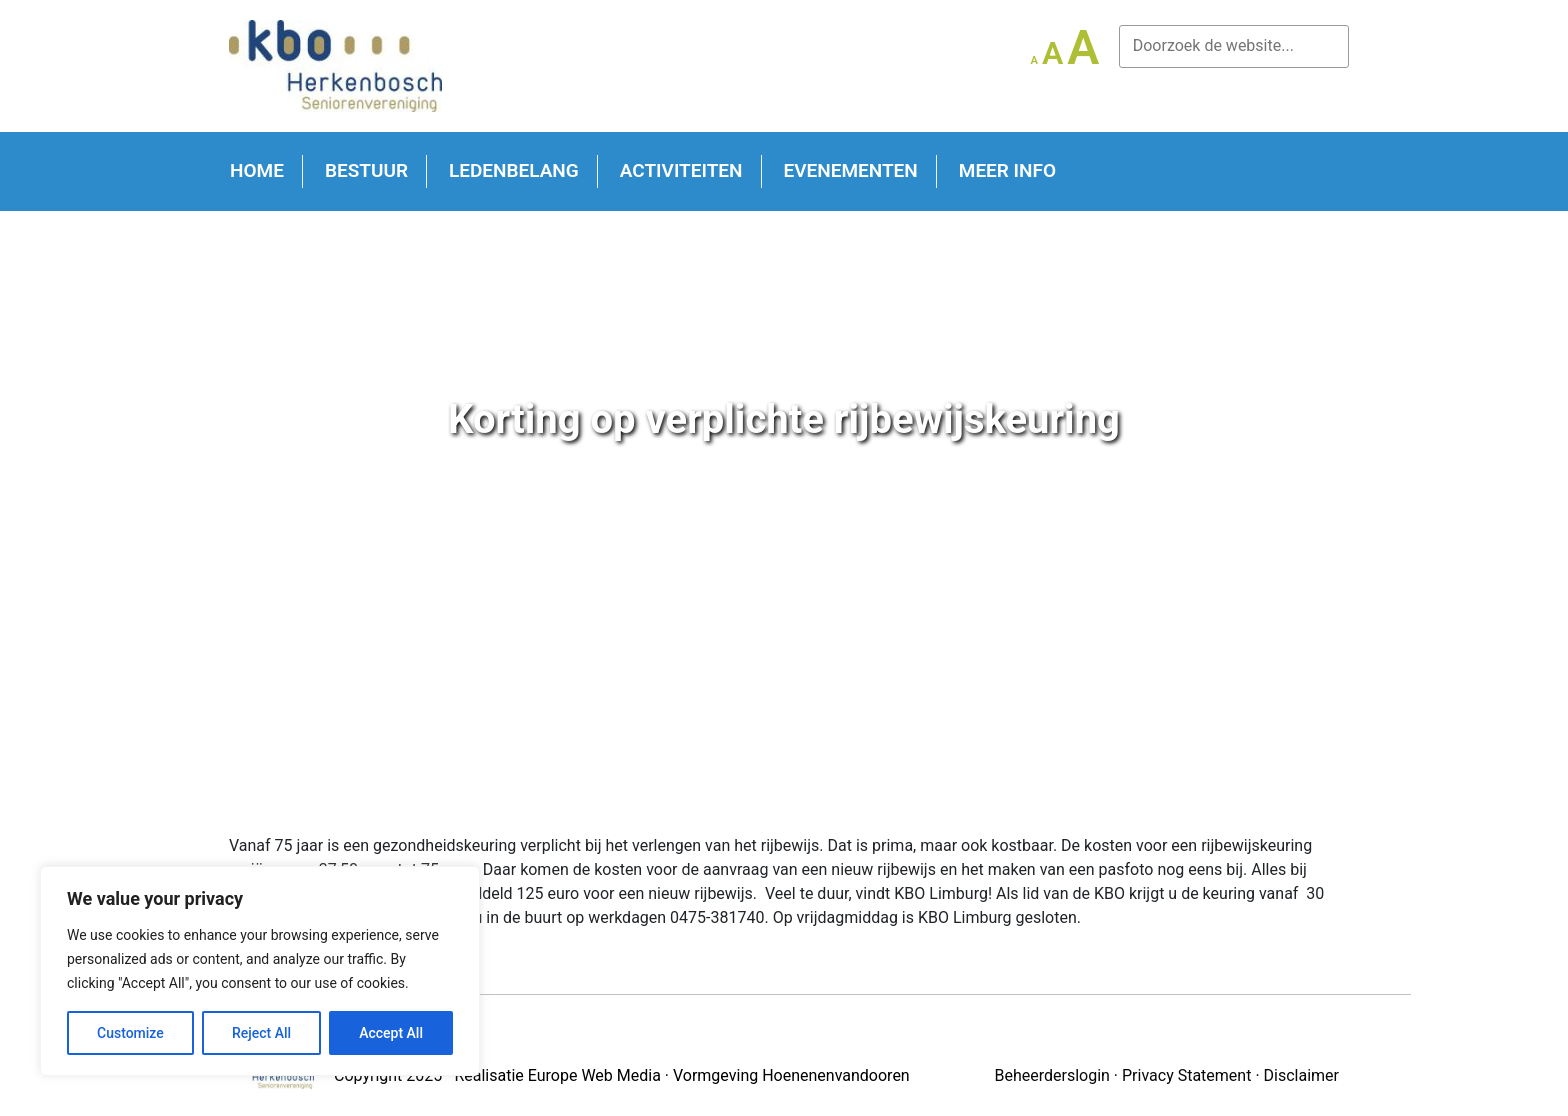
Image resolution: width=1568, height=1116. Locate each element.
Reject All (261, 1033)
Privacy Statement (1186, 1075)
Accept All (391, 1033)
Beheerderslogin (1051, 1075)
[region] (260, 971)
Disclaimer (1301, 1075)
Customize (130, 1033)
